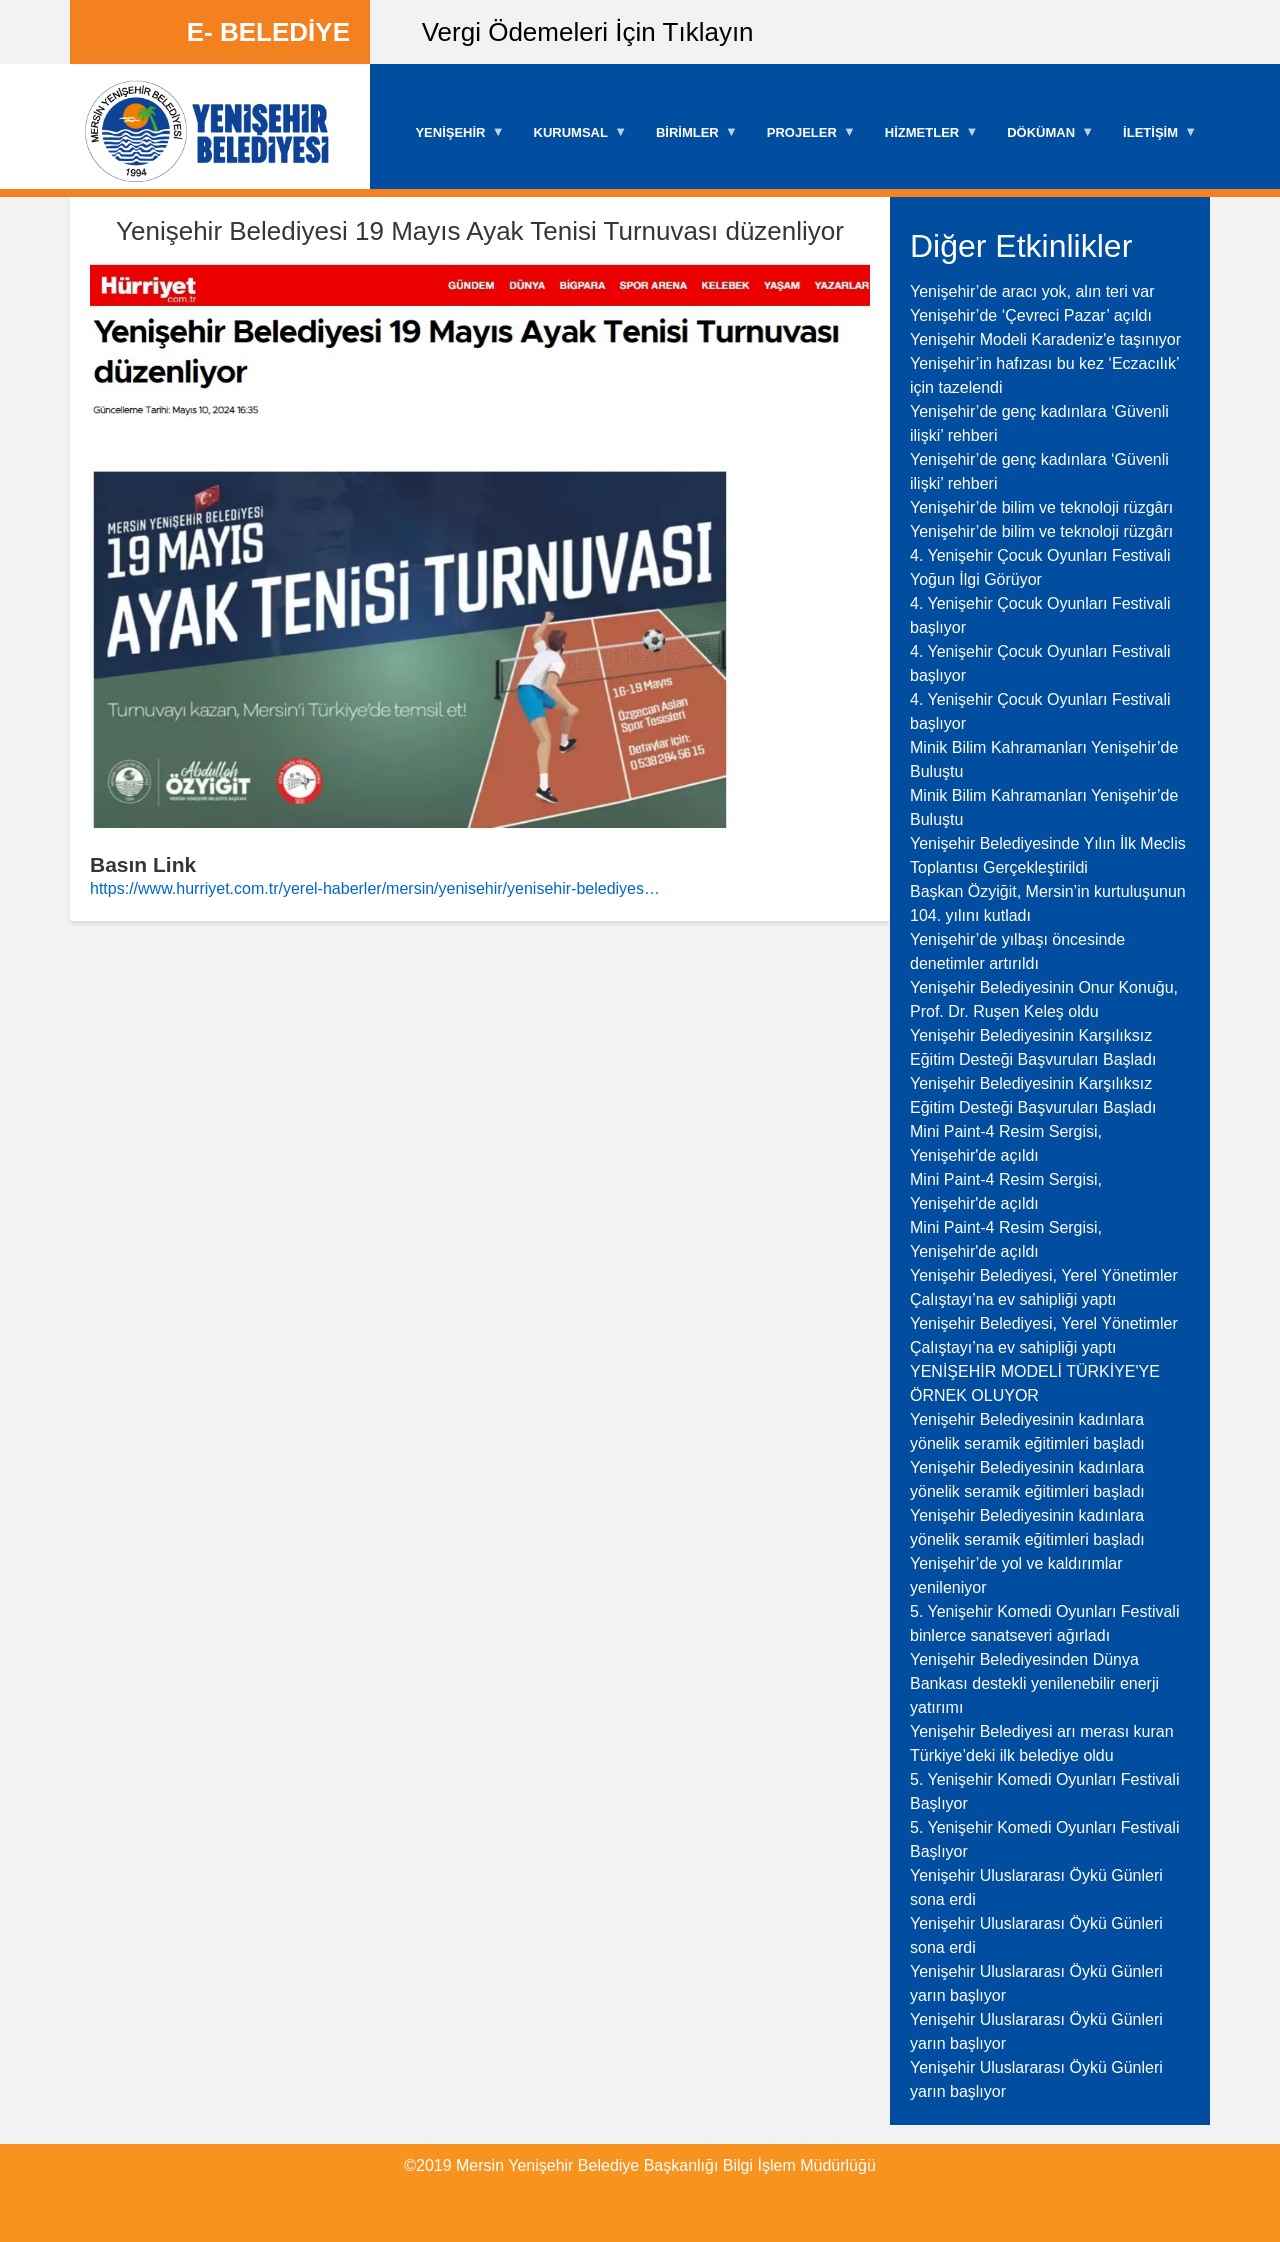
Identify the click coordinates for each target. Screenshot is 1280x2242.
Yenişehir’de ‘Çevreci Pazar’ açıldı (1031, 315)
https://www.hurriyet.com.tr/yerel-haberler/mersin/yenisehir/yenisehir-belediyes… (375, 888)
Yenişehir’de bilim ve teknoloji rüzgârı (1041, 507)
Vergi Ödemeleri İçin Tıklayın (588, 32)
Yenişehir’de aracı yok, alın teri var (1032, 291)
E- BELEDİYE (268, 32)
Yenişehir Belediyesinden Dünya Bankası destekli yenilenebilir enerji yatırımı (1034, 1683)
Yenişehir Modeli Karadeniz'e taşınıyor (1045, 339)
